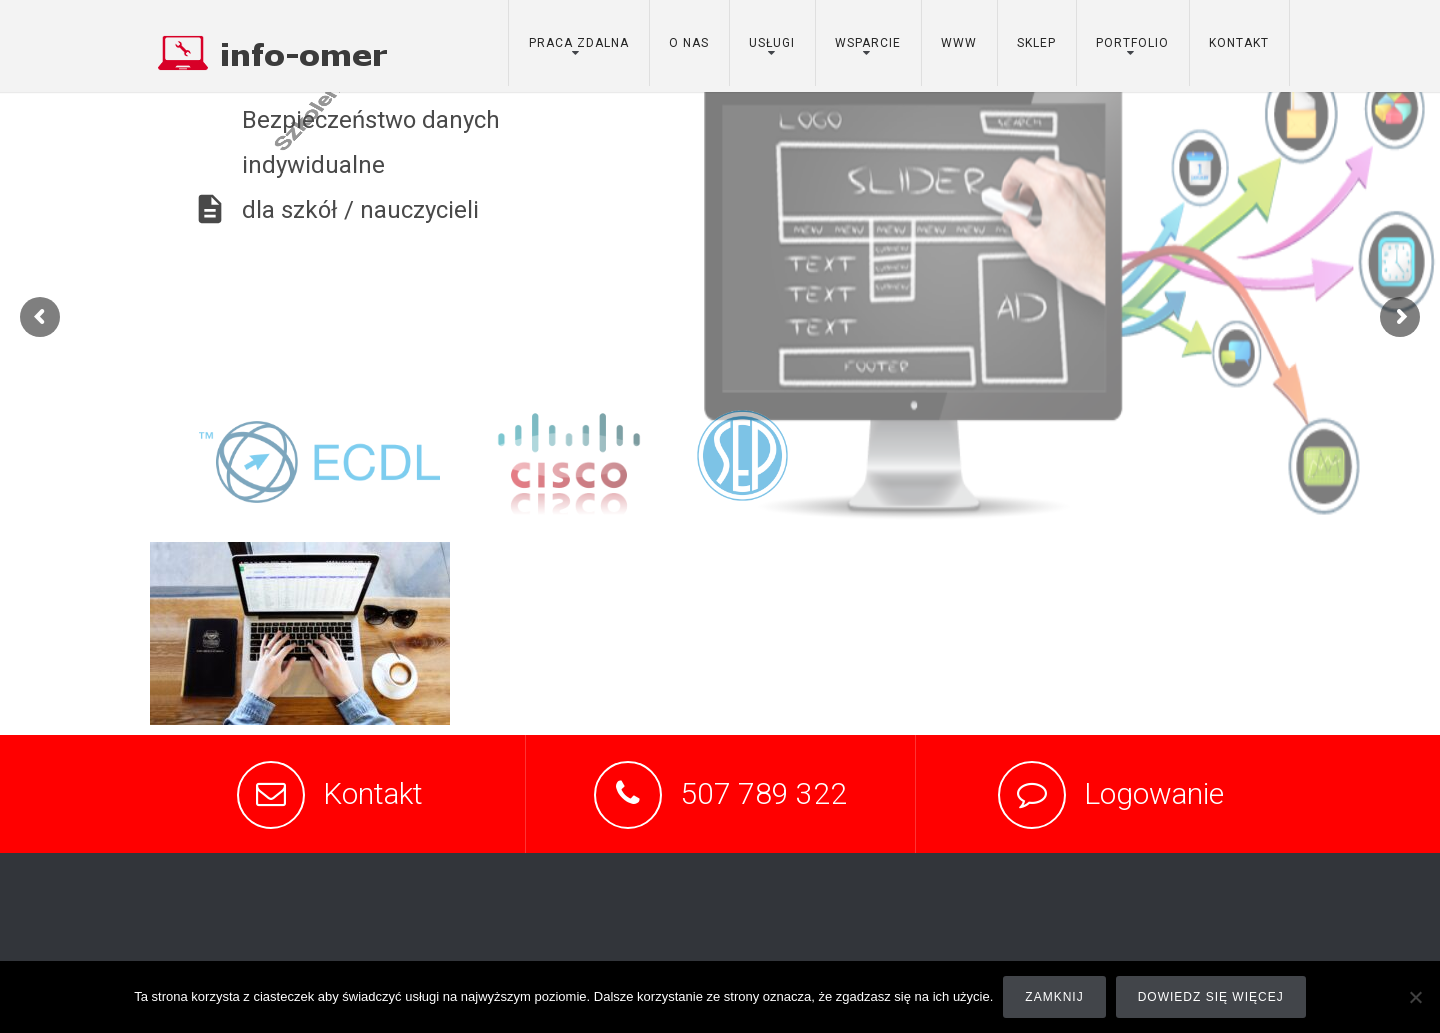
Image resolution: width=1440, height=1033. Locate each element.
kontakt (1239, 43)
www (959, 43)
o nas (689, 43)
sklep (1036, 43)
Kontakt (373, 793)
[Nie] (1415, 997)
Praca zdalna (579, 43)
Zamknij (1054, 997)
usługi (772, 43)
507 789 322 (763, 793)
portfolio (1132, 43)
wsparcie (868, 43)
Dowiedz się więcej (1211, 997)
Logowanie (1154, 793)
